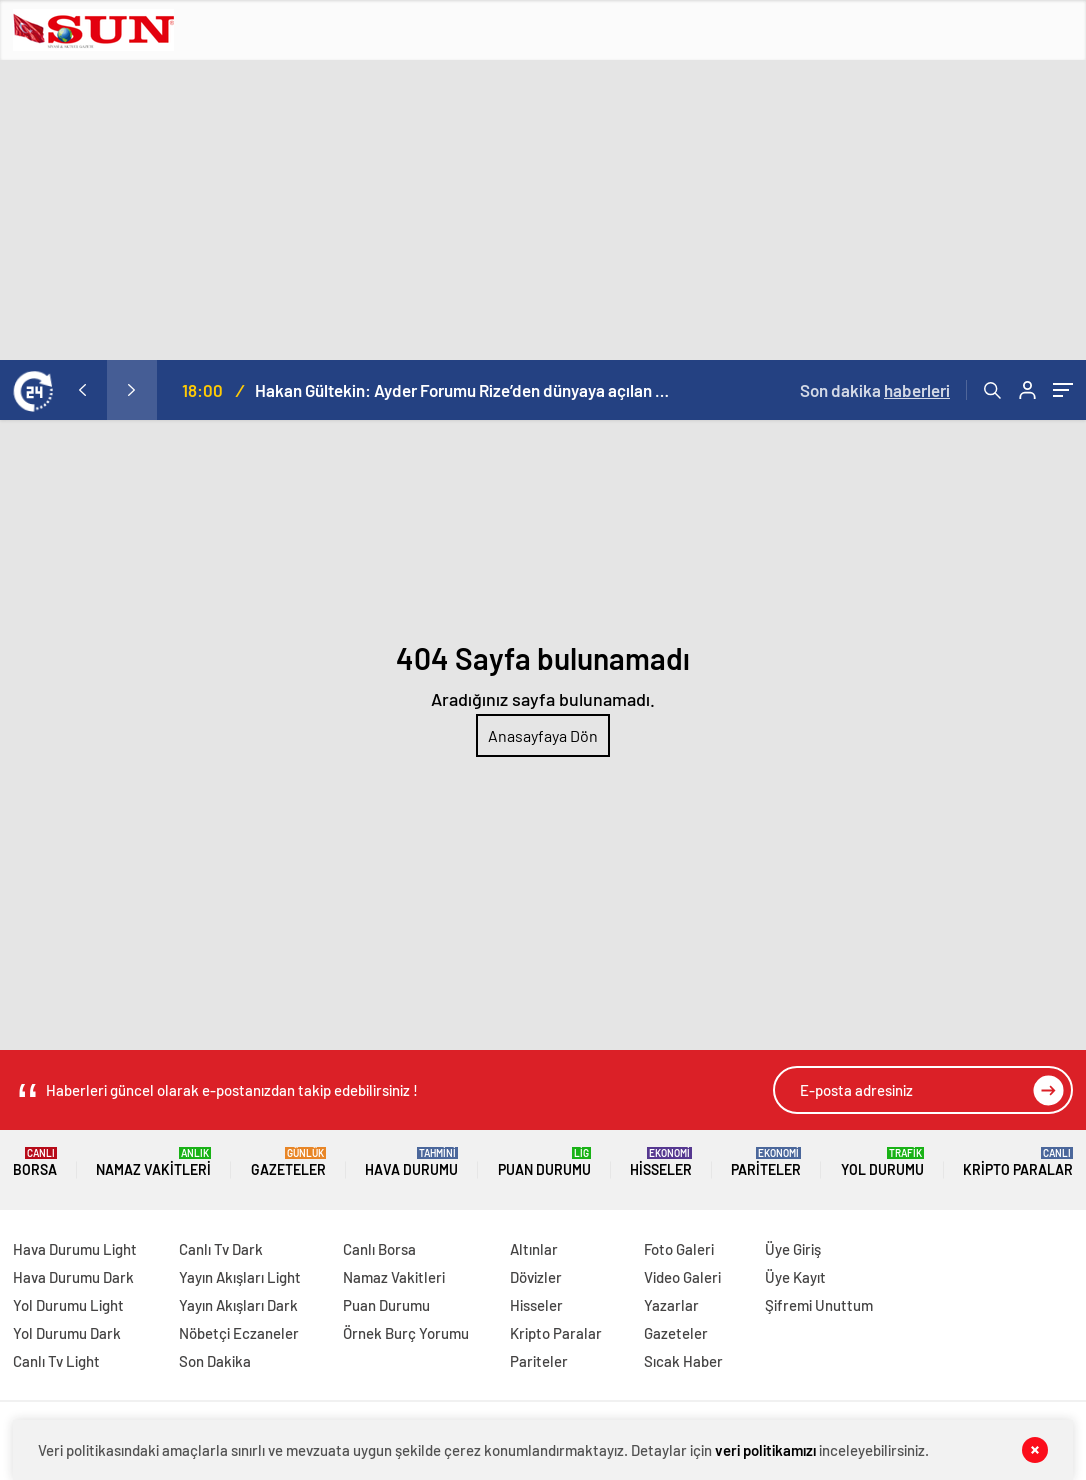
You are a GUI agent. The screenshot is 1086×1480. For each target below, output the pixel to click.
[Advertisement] (543, 210)
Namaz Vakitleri (153, 1162)
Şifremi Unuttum (819, 1305)
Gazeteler (288, 1162)
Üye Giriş (793, 1249)
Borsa (35, 1162)
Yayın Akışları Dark (238, 1305)
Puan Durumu (544, 1162)
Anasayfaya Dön (543, 735)
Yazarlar (671, 1305)
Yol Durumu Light (68, 1305)
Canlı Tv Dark (221, 1249)
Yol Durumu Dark (67, 1333)
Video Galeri (682, 1277)
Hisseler (661, 1162)
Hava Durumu (411, 1162)
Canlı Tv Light (56, 1361)
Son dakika (875, 390)
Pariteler (766, 1162)
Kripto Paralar (1018, 1162)
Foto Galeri (679, 1249)
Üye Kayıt (795, 1277)
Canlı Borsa (379, 1249)
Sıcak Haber (683, 1361)
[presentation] (82, 390)
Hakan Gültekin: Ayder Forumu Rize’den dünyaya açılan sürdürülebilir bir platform (465, 390)
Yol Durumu (882, 1162)
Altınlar (534, 1249)
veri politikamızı (765, 1450)
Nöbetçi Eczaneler (239, 1333)
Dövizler (536, 1277)
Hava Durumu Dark (73, 1277)
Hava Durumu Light (75, 1249)
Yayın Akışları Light (240, 1277)
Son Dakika (215, 1361)
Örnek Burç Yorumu (406, 1333)
